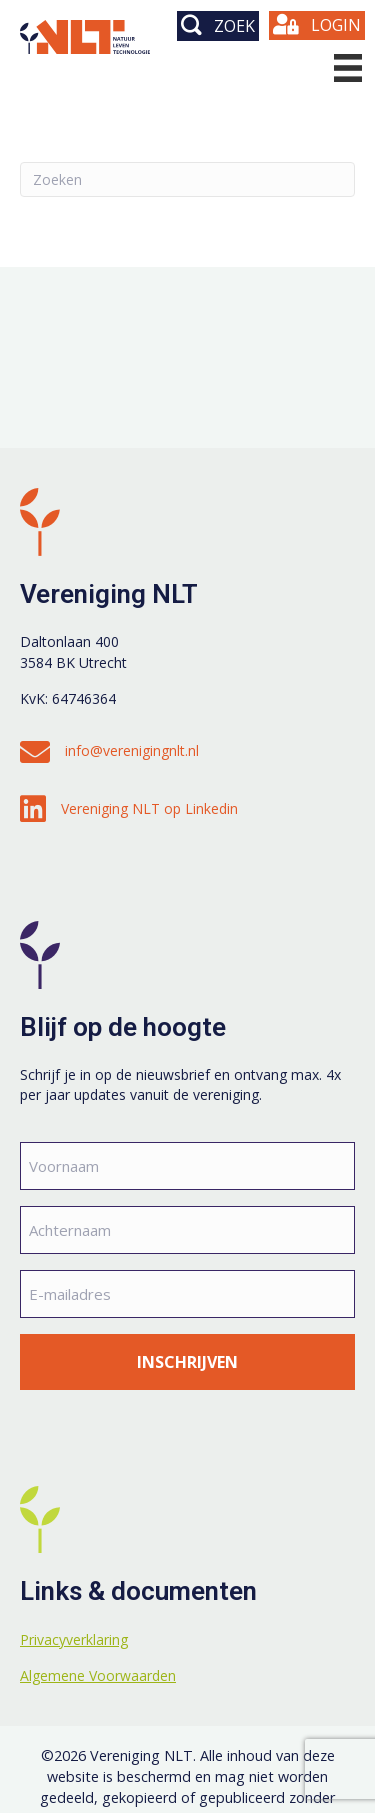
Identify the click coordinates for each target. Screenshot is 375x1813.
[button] (218, 26)
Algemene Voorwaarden (98, 1675)
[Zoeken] (187, 179)
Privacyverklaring (74, 1639)
